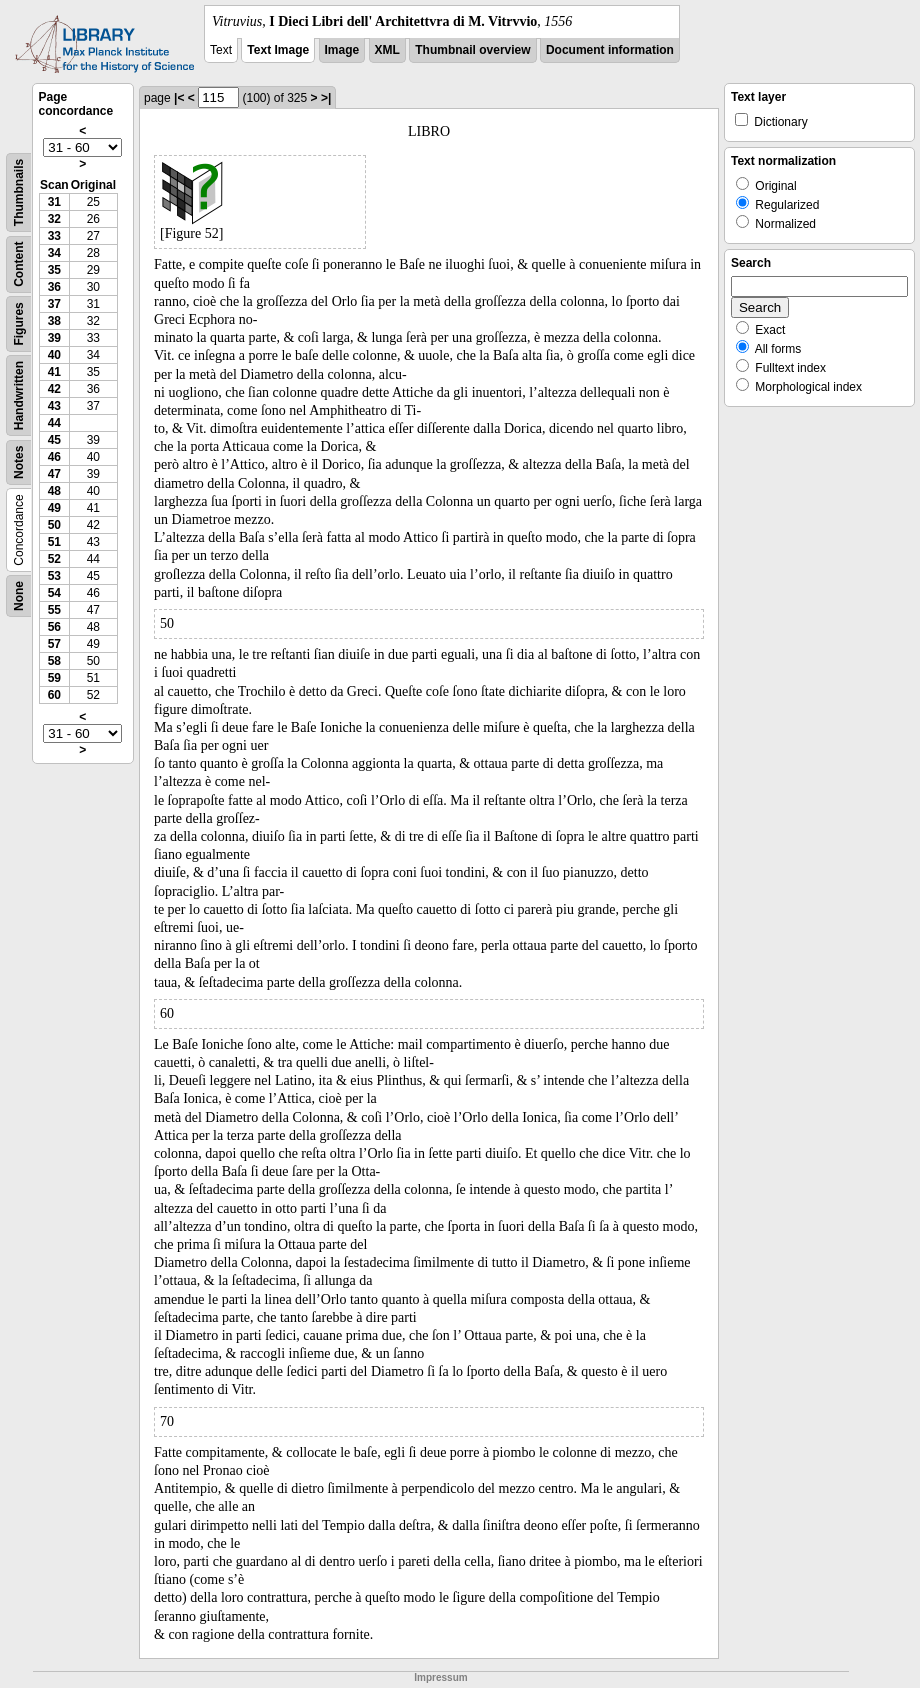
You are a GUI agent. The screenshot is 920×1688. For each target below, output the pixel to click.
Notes (19, 462)
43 (54, 406)
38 (54, 321)
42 (54, 389)
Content (19, 264)
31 (54, 202)
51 (54, 542)
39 (54, 338)
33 (54, 236)
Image (342, 50)
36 (54, 287)
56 (54, 627)
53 (54, 576)
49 (54, 508)
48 (54, 491)
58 (54, 661)
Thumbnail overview (472, 50)
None (19, 596)
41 (54, 372)
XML (387, 50)
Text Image (278, 50)
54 (54, 593)
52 (54, 559)
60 (54, 695)
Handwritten (19, 395)
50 (54, 525)
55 (54, 610)
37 (54, 304)
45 (54, 440)
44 (54, 423)
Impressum (440, 1677)
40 (54, 355)
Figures (19, 323)
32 (54, 219)
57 (54, 644)
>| (326, 98)
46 (54, 457)
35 (54, 270)
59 (54, 678)
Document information (610, 50)
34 (54, 253)
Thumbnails (19, 192)
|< (179, 98)
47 (54, 474)
